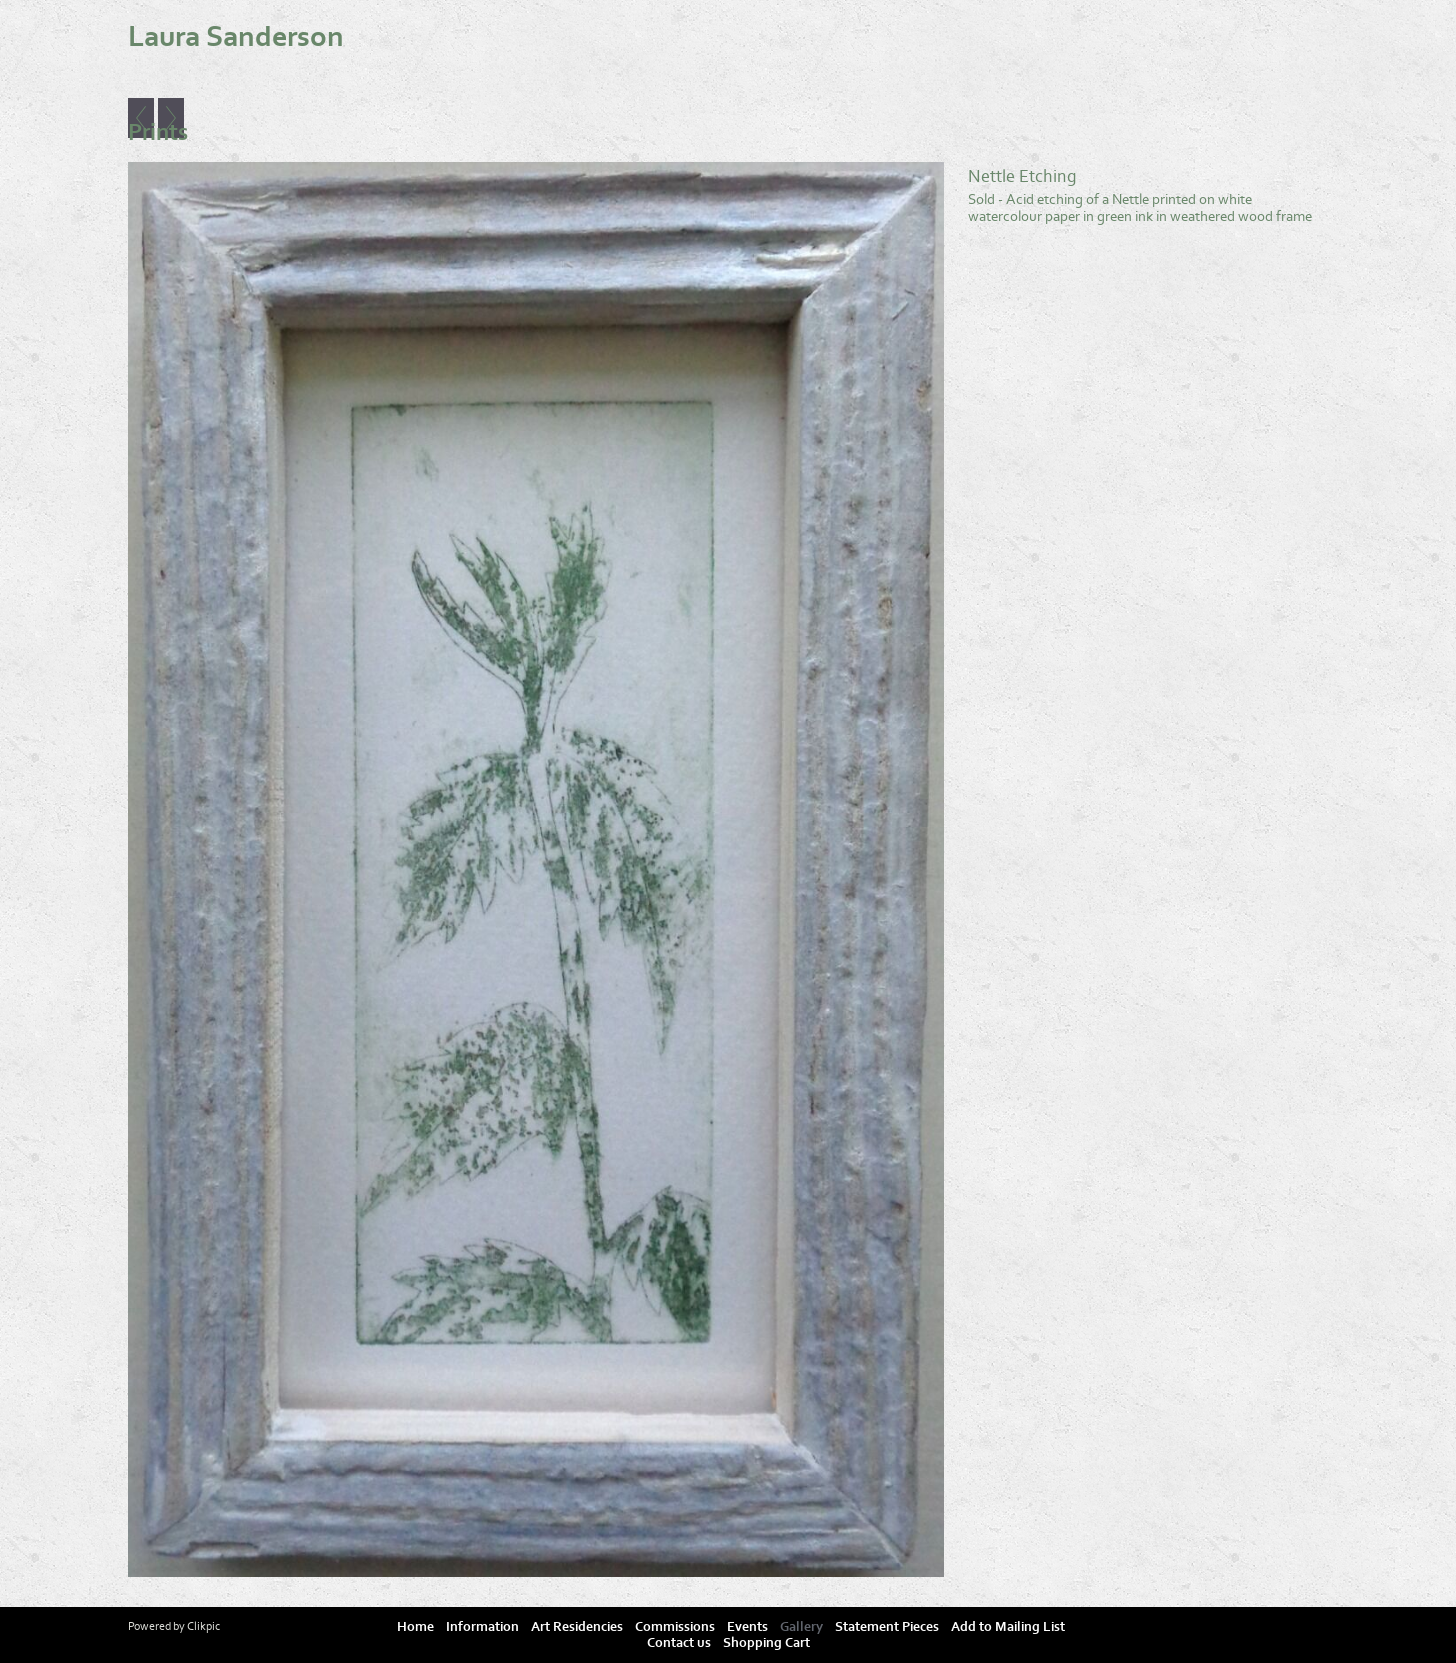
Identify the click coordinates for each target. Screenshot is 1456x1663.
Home (415, 1627)
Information (482, 1627)
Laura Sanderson (236, 37)
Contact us (679, 1643)
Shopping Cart (766, 1643)
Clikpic (203, 1626)
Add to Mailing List (1008, 1627)
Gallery (801, 1627)
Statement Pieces (887, 1627)
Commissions (675, 1627)
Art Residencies (577, 1627)
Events (747, 1627)
